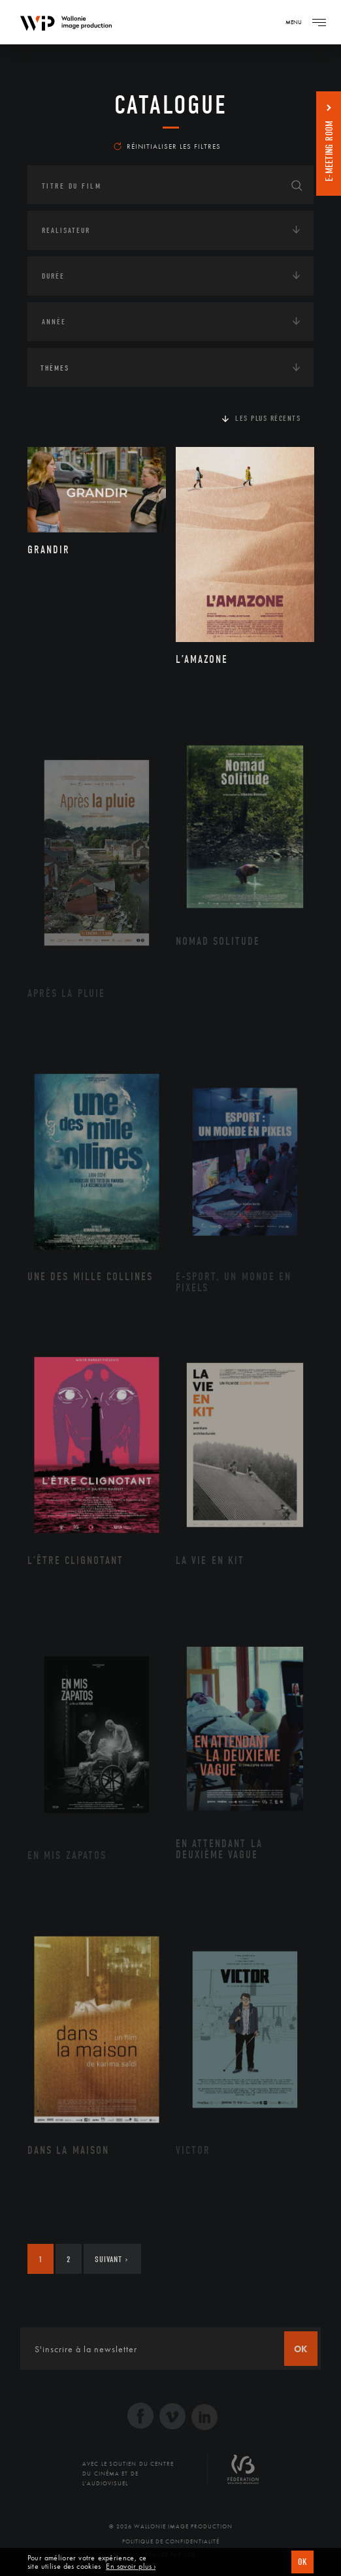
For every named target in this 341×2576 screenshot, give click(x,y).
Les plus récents (267, 418)
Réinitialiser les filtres (167, 146)
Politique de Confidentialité (170, 2541)
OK (302, 2562)
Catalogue (170, 105)
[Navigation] (319, 22)
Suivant (111, 2259)
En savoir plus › (130, 2566)
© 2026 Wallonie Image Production (171, 2526)
